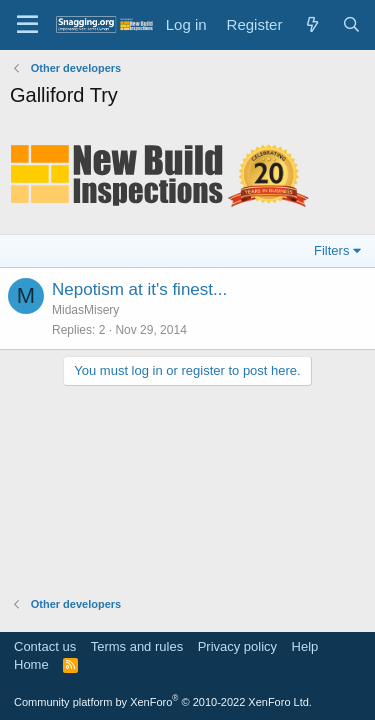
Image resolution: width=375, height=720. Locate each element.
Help (305, 646)
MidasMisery (85, 310)
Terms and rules (137, 646)
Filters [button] (331, 250)
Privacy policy (237, 646)
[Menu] (27, 25)
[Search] (351, 24)
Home (31, 664)
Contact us (45, 646)
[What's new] (311, 24)
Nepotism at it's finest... (139, 289)
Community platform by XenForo (163, 702)
